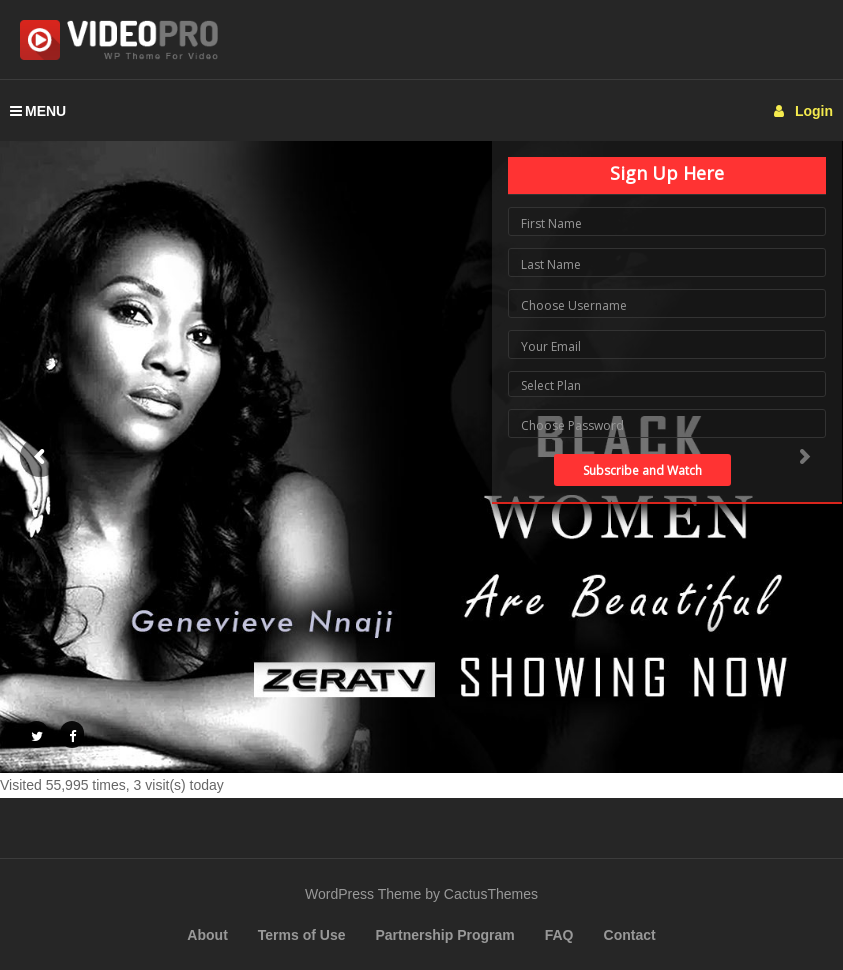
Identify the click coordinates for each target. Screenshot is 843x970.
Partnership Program (444, 935)
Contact (630, 935)
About (207, 935)
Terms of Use (302, 935)
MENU (38, 111)
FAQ (559, 935)
